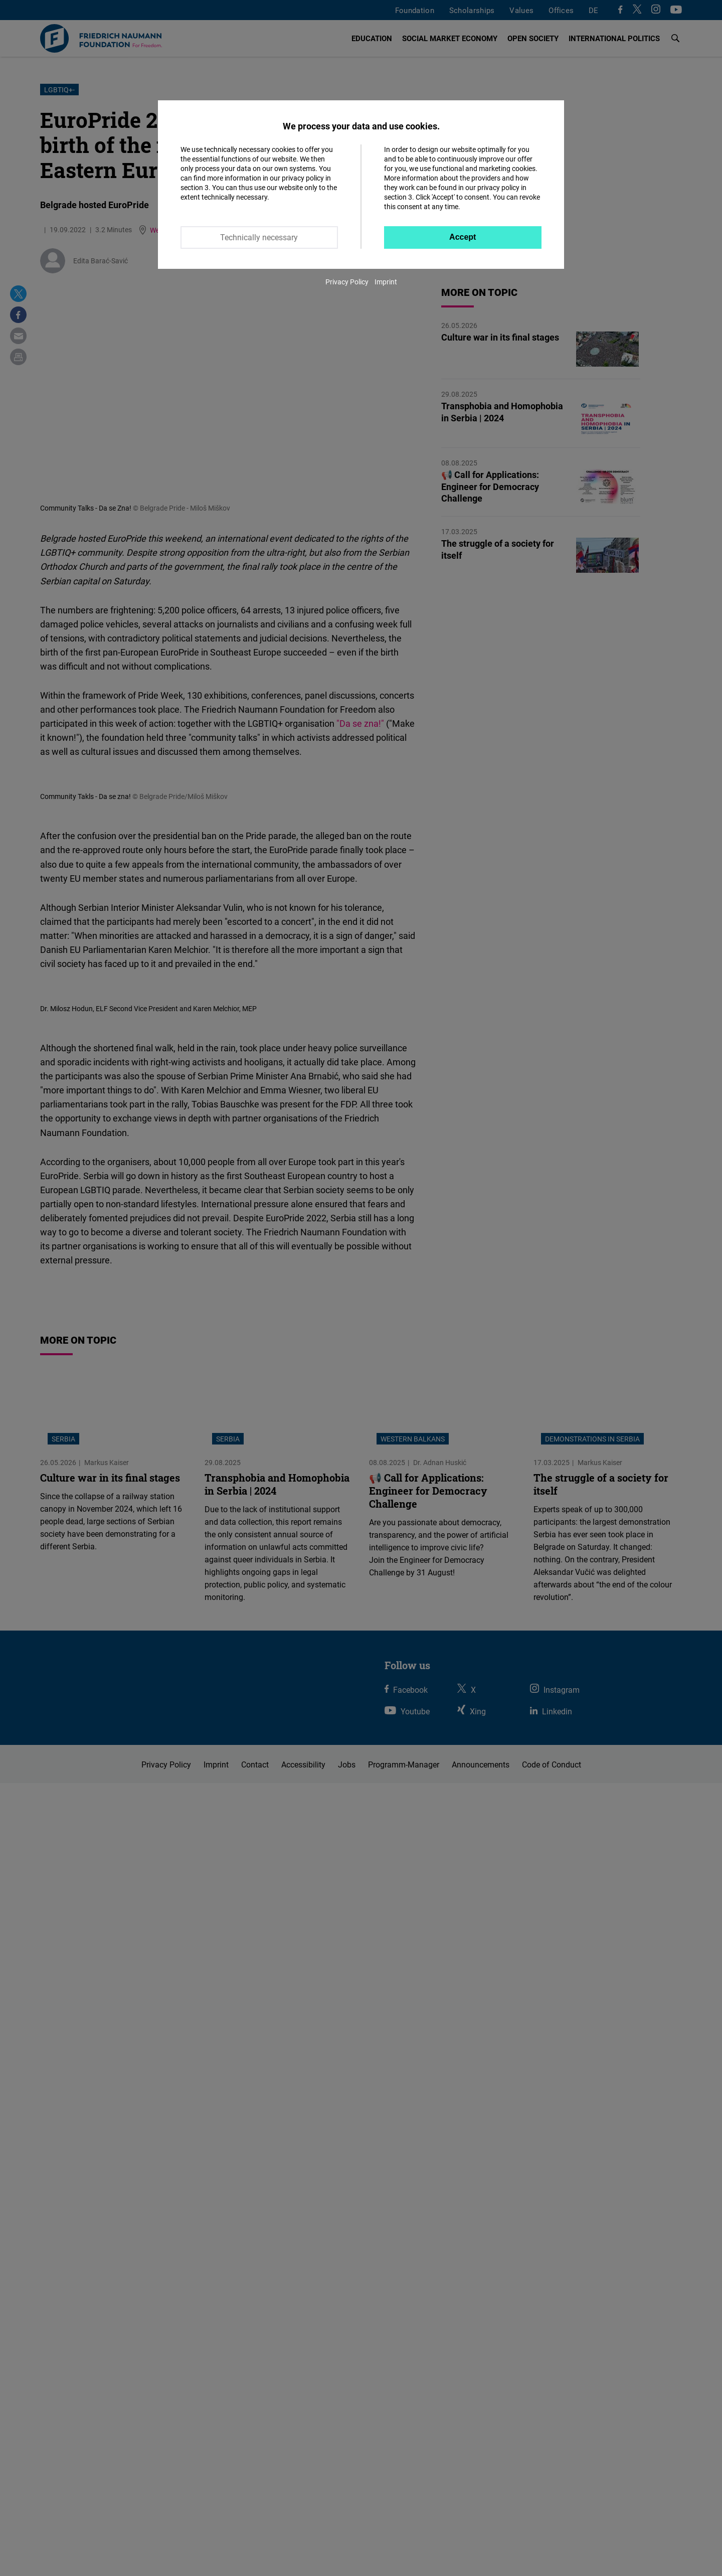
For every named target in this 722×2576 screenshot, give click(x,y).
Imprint (386, 281)
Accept (462, 237)
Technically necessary (259, 237)
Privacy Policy (347, 281)
